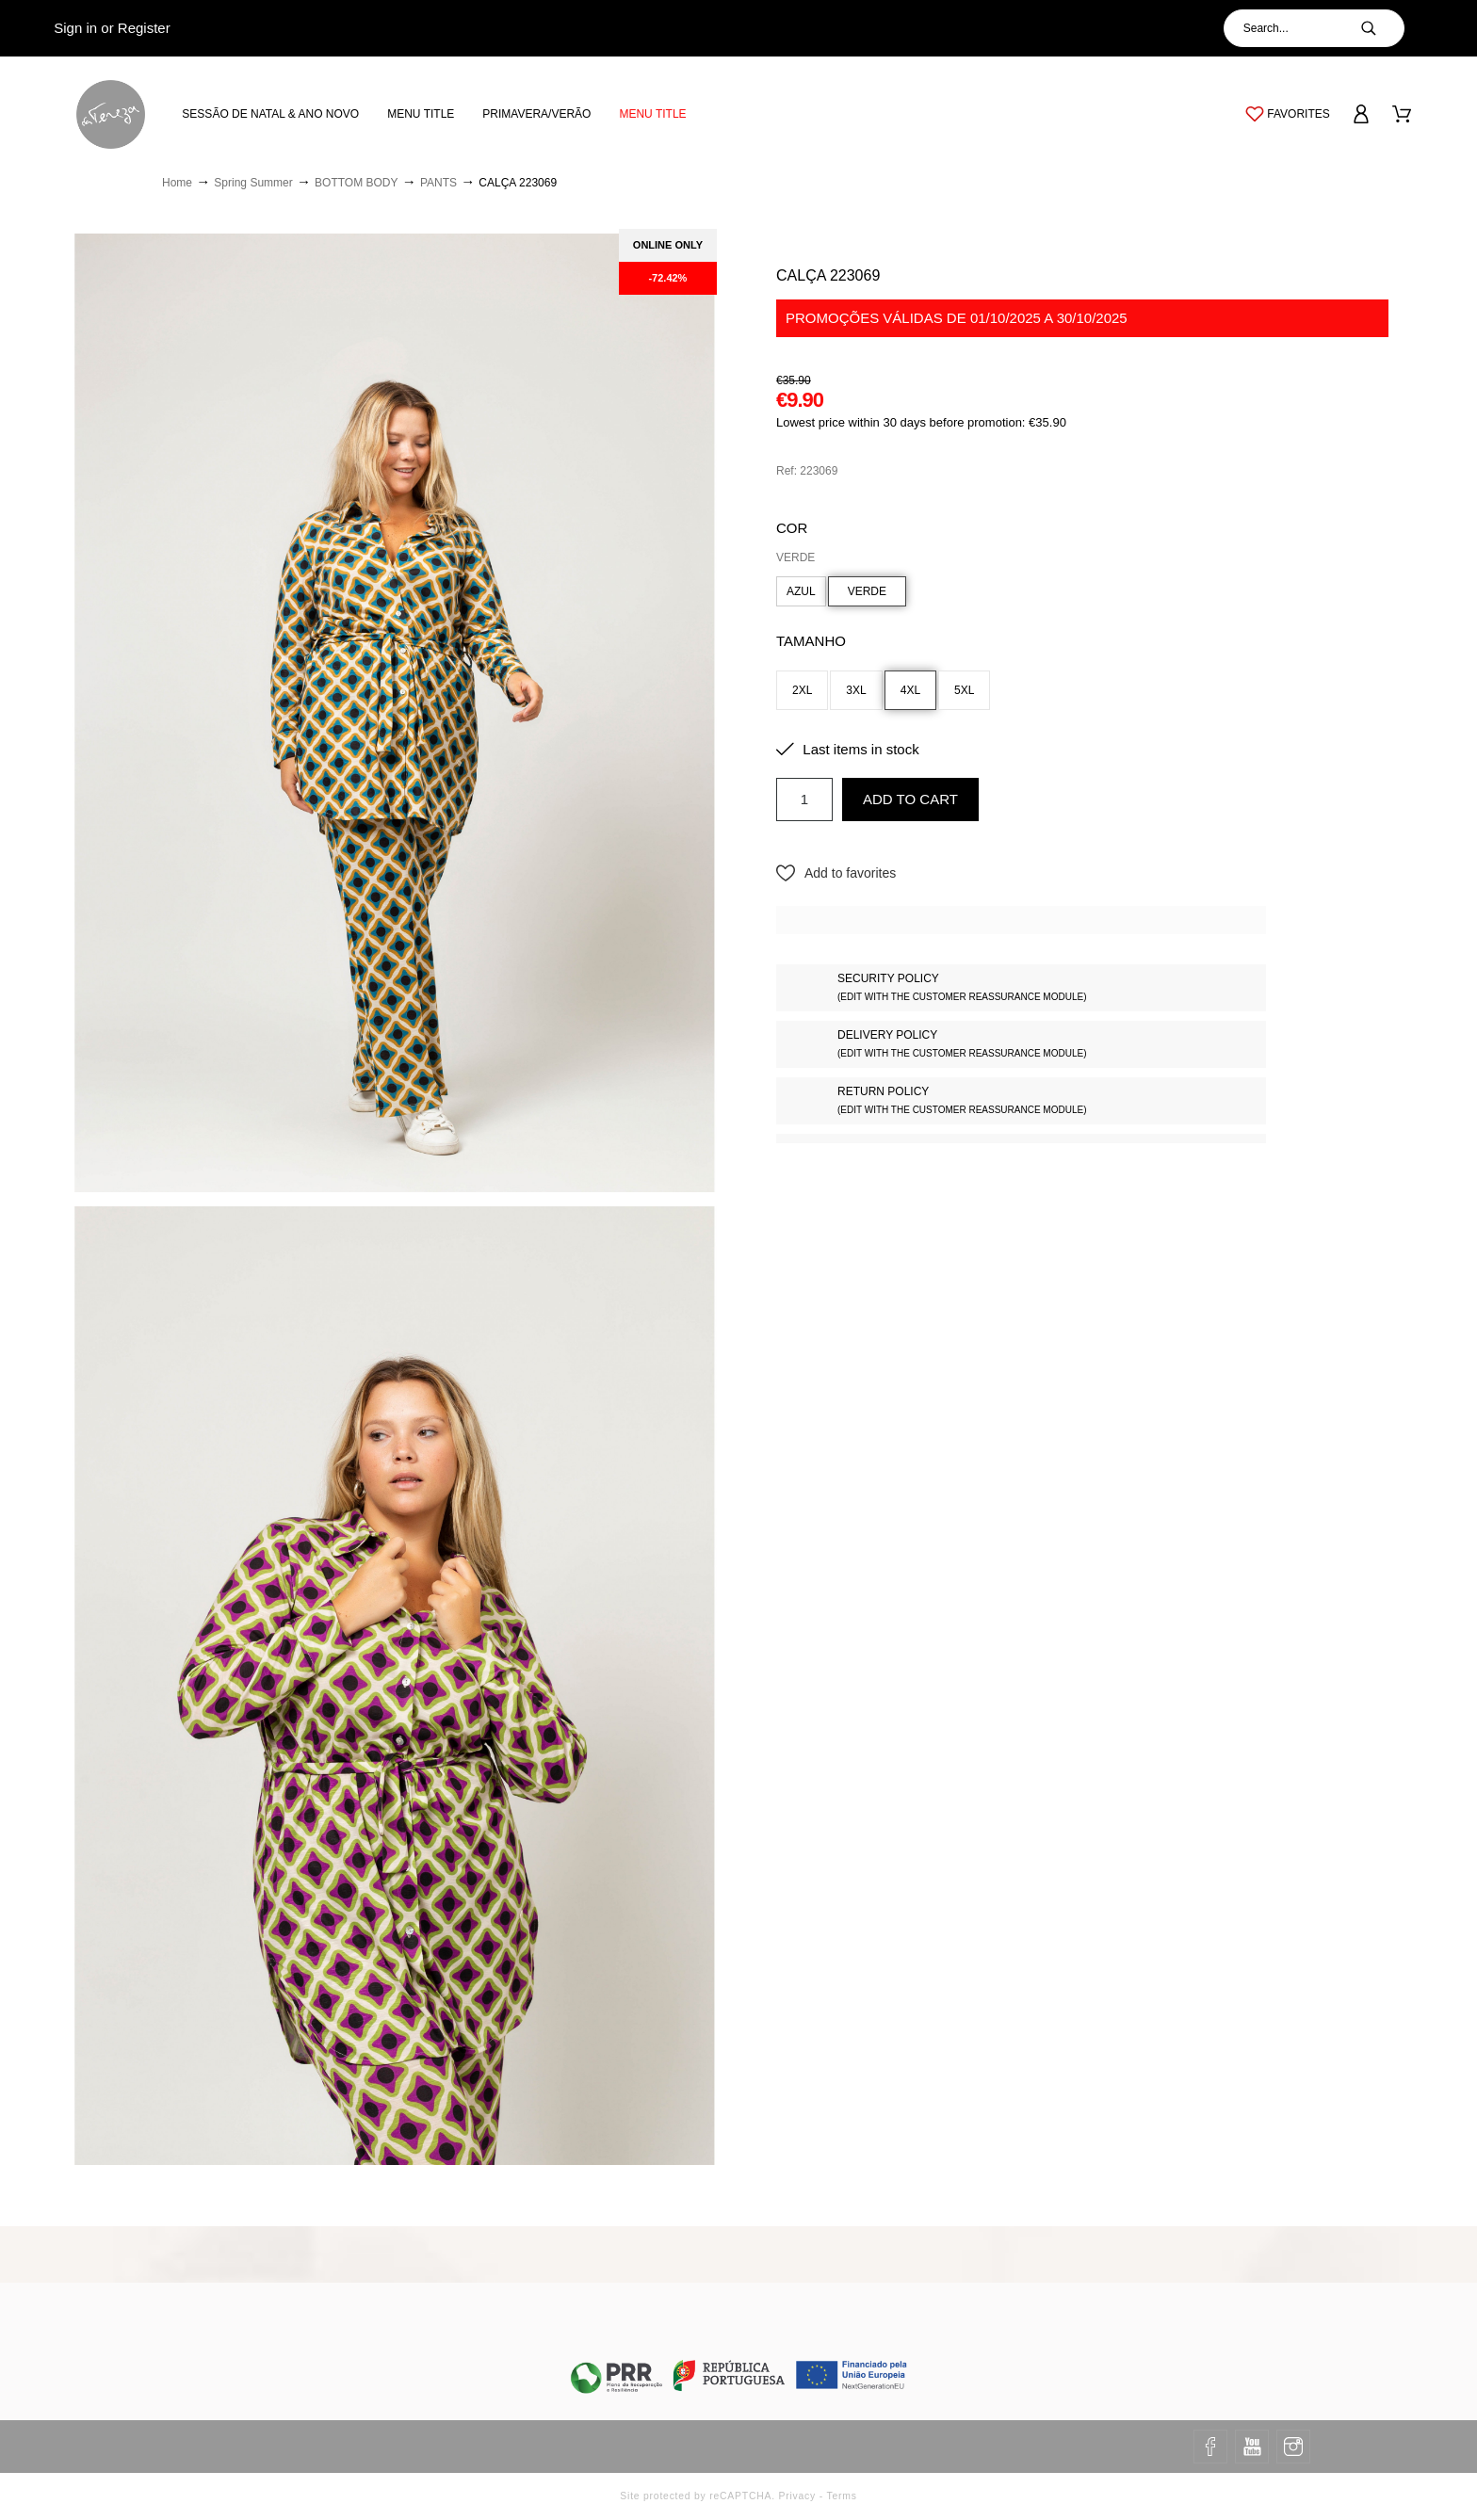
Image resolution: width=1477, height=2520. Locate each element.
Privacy (798, 2496)
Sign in (75, 28)
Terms (841, 2496)
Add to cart (910, 799)
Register (144, 28)
